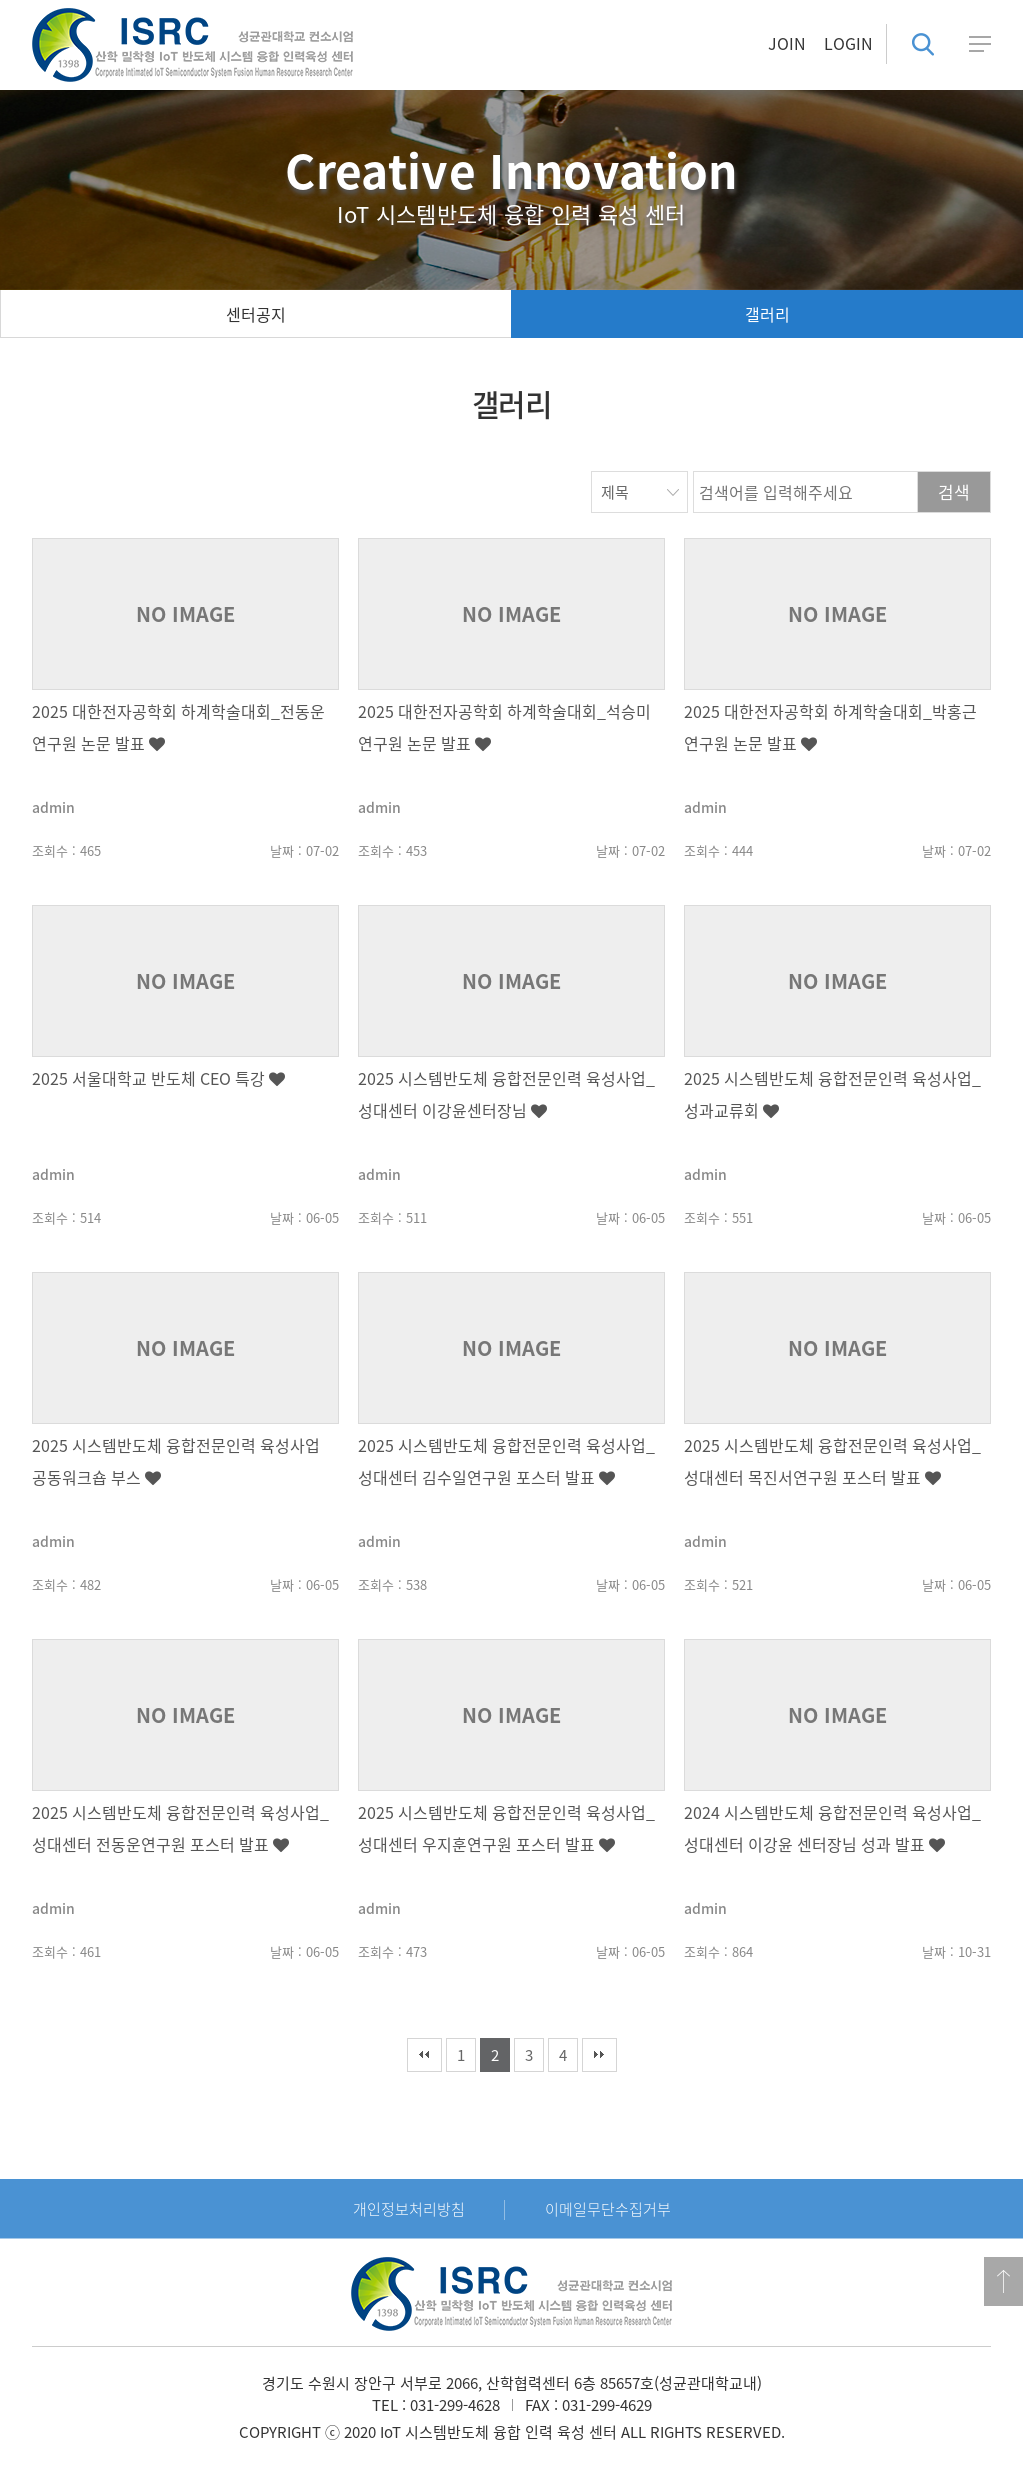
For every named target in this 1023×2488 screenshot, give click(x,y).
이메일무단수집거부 (608, 2209)
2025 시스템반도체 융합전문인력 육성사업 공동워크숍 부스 (176, 1461)
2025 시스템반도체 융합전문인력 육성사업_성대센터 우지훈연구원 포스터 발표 (506, 1828)
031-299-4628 (455, 2405)
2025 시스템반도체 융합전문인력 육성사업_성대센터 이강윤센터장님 (506, 1094)
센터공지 (256, 314)
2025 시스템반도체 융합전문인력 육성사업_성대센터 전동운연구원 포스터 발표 (180, 1828)
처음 (424, 2055)
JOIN (787, 43)
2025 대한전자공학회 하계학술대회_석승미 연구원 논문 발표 (504, 727)
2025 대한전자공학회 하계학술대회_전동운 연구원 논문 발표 (178, 727)
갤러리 (767, 314)
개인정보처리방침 (409, 2209)
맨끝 (599, 2055)
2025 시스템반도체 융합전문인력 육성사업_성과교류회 (832, 1094)
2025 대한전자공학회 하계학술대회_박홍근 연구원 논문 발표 (830, 727)
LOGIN (848, 43)
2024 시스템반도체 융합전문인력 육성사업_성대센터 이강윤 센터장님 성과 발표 (832, 1828)
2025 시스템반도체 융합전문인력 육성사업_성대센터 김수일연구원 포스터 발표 (506, 1461)
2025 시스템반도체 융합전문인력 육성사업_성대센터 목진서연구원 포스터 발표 (832, 1461)
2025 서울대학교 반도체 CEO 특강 (158, 1078)
